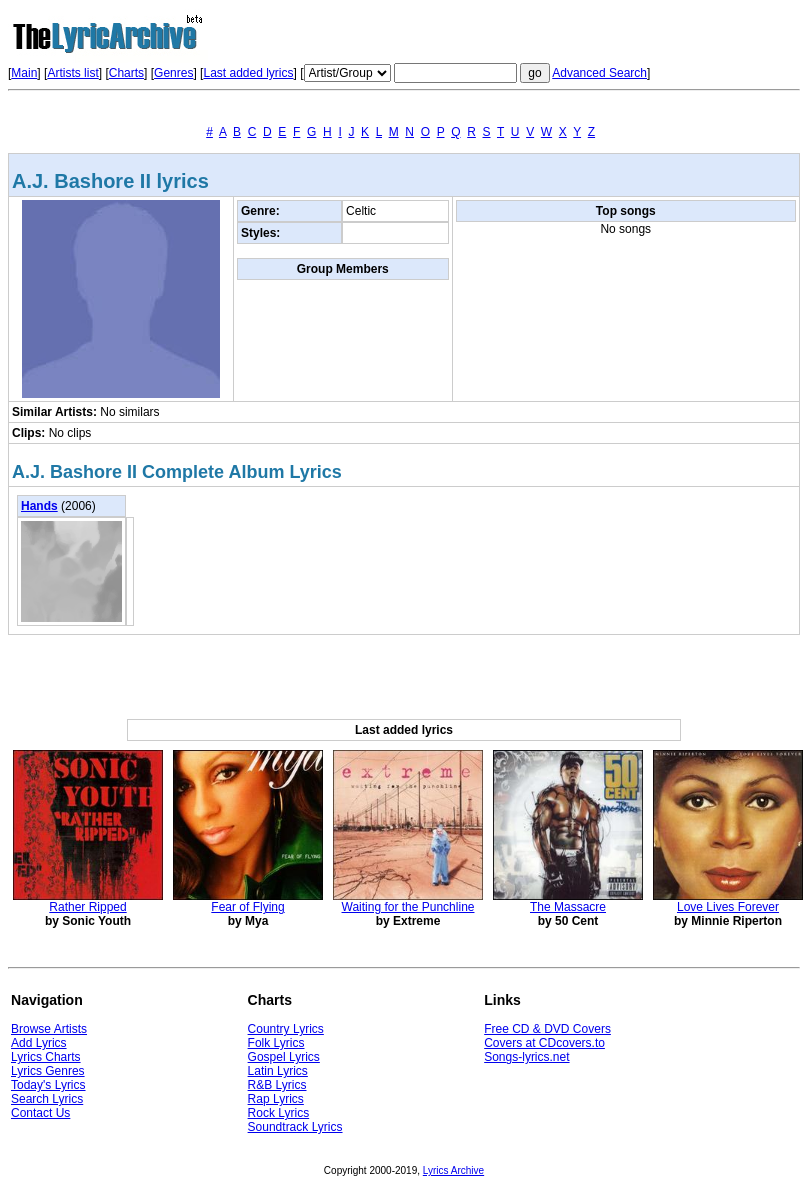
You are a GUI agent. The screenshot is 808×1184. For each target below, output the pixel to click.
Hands (39, 506)
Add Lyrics (39, 1043)
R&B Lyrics (277, 1085)
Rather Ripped (87, 907)
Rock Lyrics (279, 1113)
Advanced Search (599, 73)
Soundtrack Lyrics (295, 1127)
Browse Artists (49, 1029)
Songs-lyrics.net (526, 1057)
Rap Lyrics (276, 1099)
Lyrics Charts (46, 1057)
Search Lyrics (47, 1099)
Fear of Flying (247, 907)
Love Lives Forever (728, 907)
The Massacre (568, 907)
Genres (173, 73)
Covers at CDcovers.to (544, 1043)
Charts (126, 73)
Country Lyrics (286, 1029)
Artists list (72, 73)
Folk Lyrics (276, 1043)
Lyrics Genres (48, 1071)
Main (24, 73)
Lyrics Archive (453, 1170)
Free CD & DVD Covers (547, 1029)
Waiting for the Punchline (408, 907)
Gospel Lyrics (284, 1057)
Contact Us (40, 1113)
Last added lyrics (248, 73)
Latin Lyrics (278, 1071)
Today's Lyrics (48, 1085)
